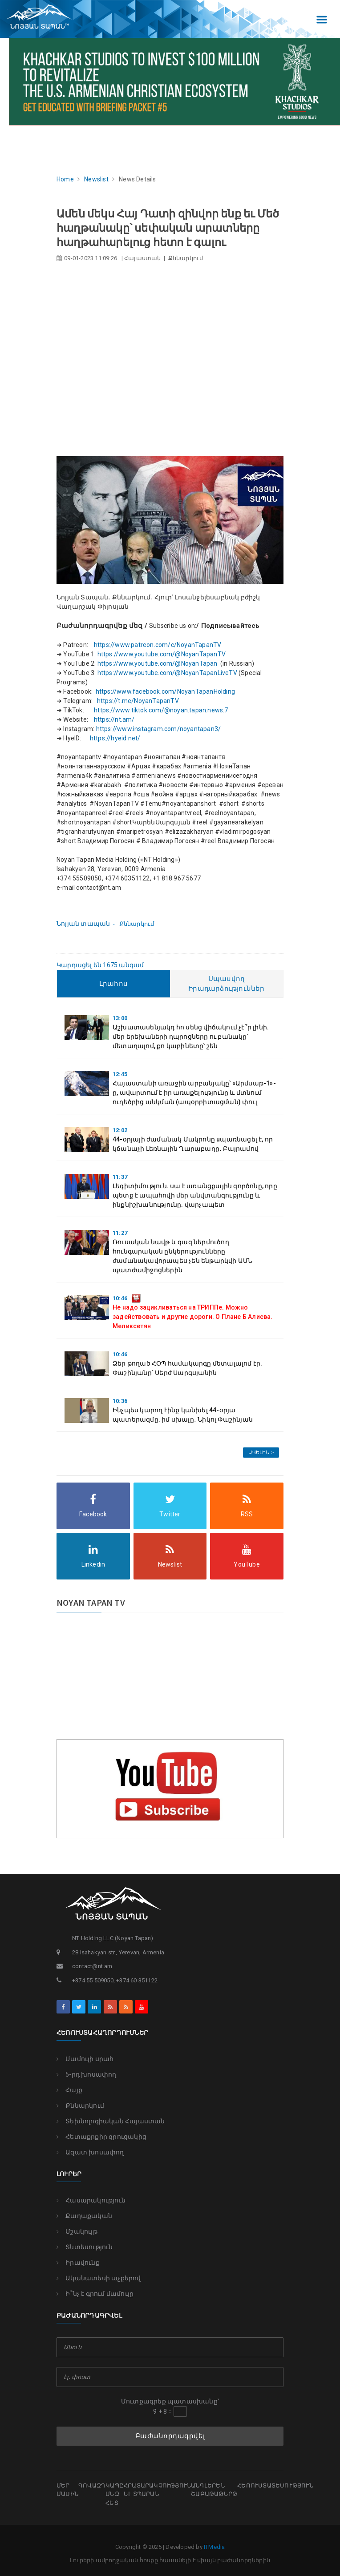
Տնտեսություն (85, 2246)
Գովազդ (91, 2485)
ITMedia (214, 2547)
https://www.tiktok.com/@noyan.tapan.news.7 (162, 710)
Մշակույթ (77, 2231)
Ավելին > (261, 1452)
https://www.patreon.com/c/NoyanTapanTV (158, 644)
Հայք (69, 2090)
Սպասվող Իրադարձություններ (226, 984)
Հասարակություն (91, 2200)
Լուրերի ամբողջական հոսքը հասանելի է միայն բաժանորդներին (170, 2560)
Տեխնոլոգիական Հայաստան (111, 2121)
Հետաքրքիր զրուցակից (101, 2136)
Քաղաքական (84, 2215)
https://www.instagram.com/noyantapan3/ (158, 728)
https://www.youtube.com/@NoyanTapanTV (161, 654)
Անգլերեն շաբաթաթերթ (214, 2490)
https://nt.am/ (114, 719)
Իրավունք (78, 2262)
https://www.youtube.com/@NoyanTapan (157, 663)
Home (65, 179)
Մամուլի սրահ (85, 2058)
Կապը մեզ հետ (114, 2494)
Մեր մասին (67, 2490)
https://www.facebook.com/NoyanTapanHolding (165, 691)
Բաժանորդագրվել (170, 2436)
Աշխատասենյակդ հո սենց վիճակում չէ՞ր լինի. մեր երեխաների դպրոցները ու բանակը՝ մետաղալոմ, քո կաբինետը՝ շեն (191, 1036)
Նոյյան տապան (83, 923)
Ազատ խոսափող (90, 2152)
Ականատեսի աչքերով (99, 2278)
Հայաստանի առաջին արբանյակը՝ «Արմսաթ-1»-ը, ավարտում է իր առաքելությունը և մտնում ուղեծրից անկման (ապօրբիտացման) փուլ (194, 1092)
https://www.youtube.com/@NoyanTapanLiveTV (167, 672)
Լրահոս (113, 984)
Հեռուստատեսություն (275, 2485)
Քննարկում (80, 2105)
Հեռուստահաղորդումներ (102, 2033)
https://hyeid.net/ (115, 738)
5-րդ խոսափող (87, 2074)
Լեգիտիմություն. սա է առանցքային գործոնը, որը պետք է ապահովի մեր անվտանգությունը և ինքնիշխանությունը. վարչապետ (195, 1195)
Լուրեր (69, 2174)
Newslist (96, 179)
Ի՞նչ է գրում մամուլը (95, 2293)
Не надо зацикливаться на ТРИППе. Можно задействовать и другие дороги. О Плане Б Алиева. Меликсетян (193, 1317)
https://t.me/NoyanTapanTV (138, 700)
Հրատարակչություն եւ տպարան (157, 2490)
